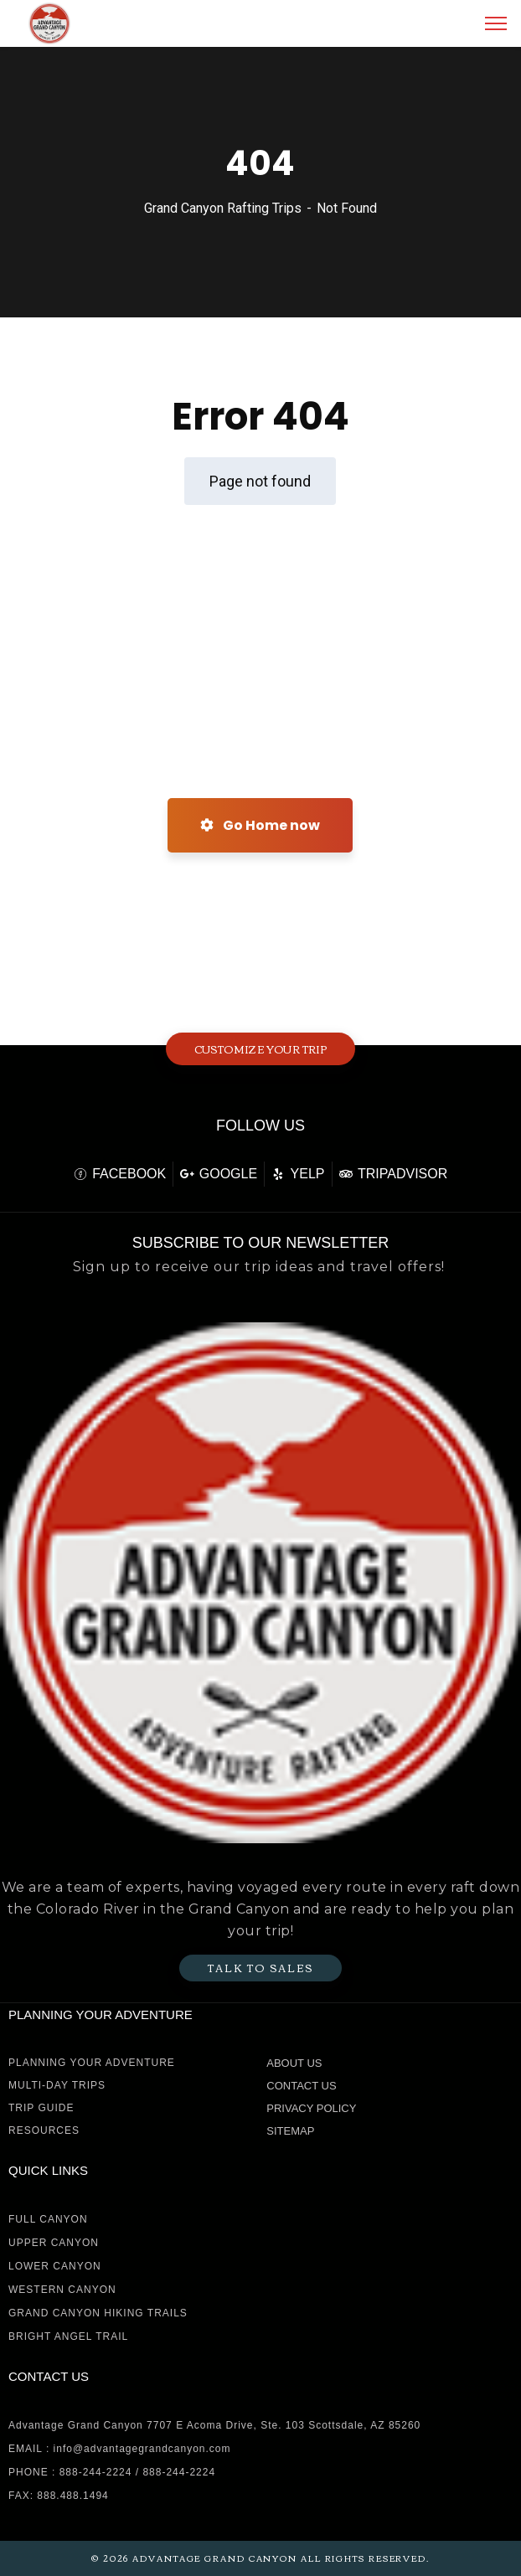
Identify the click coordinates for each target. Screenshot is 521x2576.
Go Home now (260, 825)
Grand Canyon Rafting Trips (223, 208)
